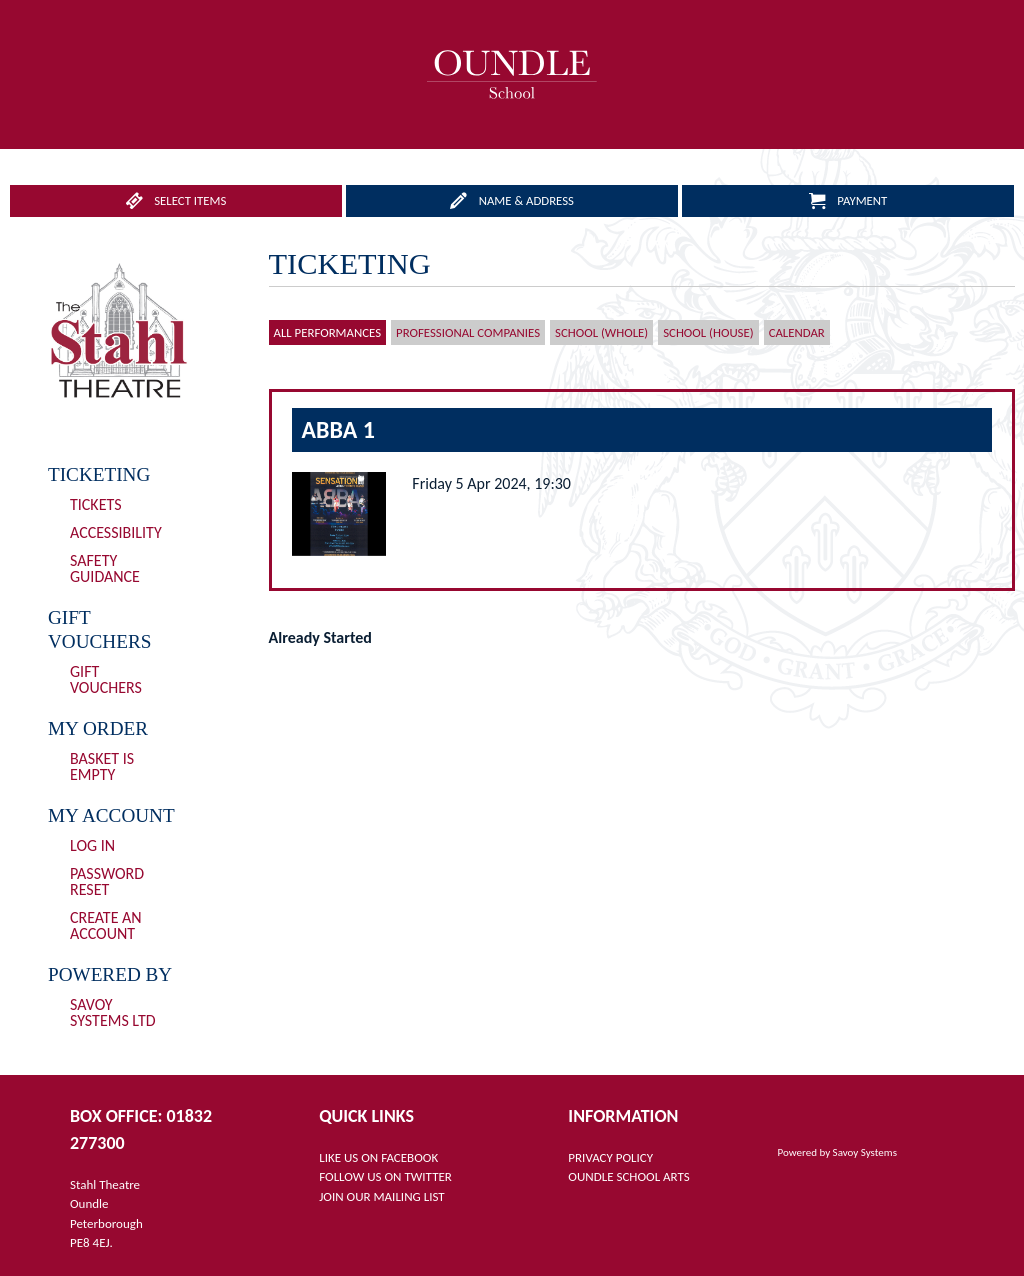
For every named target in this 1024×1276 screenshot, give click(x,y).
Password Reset (107, 881)
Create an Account (106, 925)
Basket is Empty (102, 766)
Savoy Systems (865, 1152)
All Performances (328, 332)
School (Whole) (601, 332)
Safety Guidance (105, 568)
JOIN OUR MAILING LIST (381, 1196)
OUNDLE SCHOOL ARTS (628, 1176)
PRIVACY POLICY (610, 1157)
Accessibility (116, 532)
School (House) (708, 332)
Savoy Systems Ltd (113, 1012)
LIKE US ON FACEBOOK (378, 1157)
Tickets (96, 504)
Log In (92, 845)
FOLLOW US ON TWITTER (385, 1176)
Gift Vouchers (106, 679)
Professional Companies (468, 332)
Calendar (797, 332)
